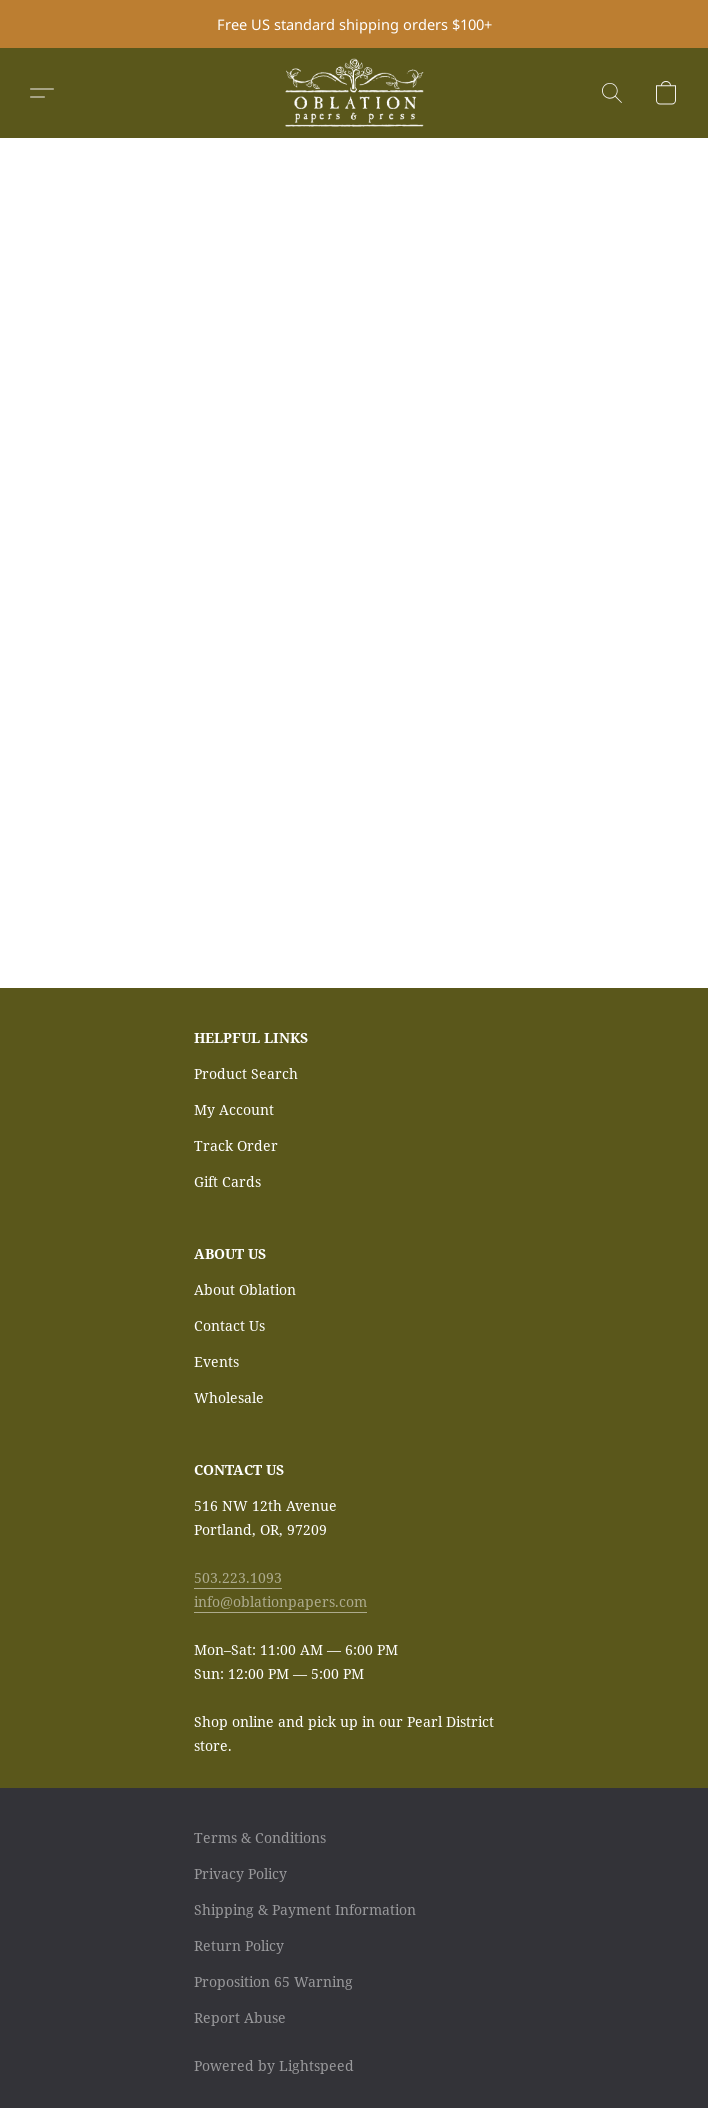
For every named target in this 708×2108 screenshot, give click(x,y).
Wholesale (229, 1397)
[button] (354, 93)
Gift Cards (227, 1181)
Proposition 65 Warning (273, 1981)
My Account (234, 1109)
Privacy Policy (240, 1873)
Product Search (246, 1073)
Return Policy (239, 1945)
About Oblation (245, 1289)
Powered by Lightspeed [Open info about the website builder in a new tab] (274, 2065)
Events (216, 1361)
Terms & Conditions (260, 1837)
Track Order (236, 1145)
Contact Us (229, 1325)
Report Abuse (240, 2017)
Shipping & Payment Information (305, 1909)
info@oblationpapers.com (280, 1601)
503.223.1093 (238, 1577)
